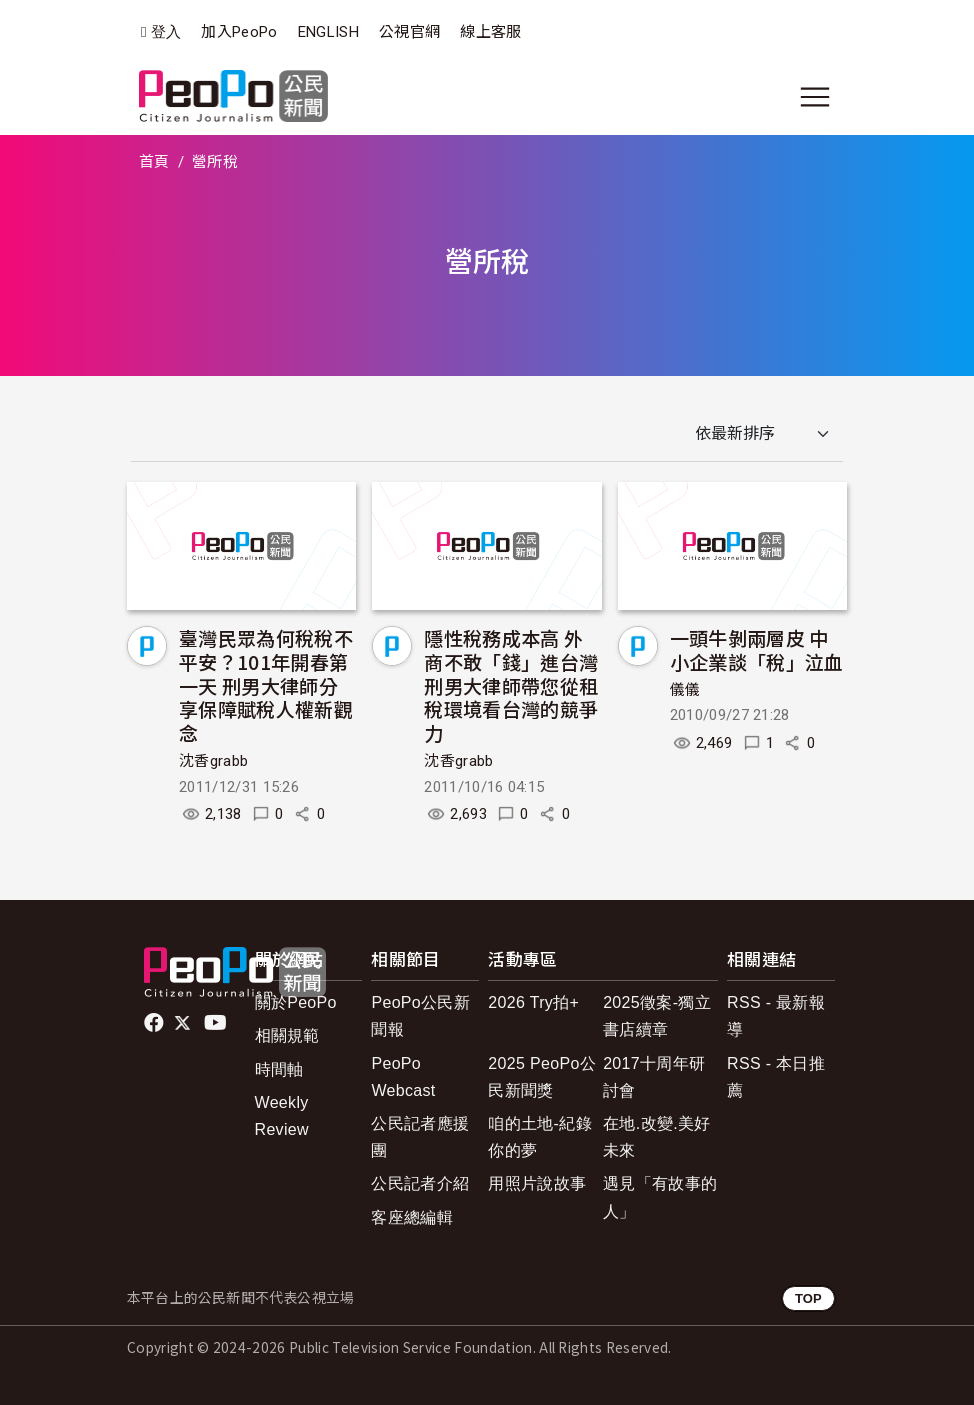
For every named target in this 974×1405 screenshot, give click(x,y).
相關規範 (287, 1035)
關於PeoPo (296, 1002)
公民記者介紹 (420, 1183)
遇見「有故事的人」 (660, 1197)
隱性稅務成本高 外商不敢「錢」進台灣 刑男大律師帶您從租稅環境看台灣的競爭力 (511, 685)
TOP (808, 1298)
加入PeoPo (239, 32)
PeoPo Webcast (403, 1077)
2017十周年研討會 (654, 1077)
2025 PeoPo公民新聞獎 (542, 1077)
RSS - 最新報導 (776, 1016)
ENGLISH (328, 32)
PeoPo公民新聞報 (420, 1016)
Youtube (217, 1023)
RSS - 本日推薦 (776, 1077)
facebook (155, 1023)
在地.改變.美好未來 (656, 1137)
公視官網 (409, 32)
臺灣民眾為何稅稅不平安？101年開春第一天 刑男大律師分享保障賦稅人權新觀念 (266, 685)
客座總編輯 (412, 1217)
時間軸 (279, 1069)
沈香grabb (213, 761)
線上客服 (490, 32)
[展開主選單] (815, 97)
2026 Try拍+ (533, 1002)
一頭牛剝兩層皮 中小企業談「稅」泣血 (757, 649)
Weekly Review (282, 1116)
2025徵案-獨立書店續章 (657, 1016)
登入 (166, 32)
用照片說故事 (537, 1183)
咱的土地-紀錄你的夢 (540, 1137)
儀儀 (685, 690)
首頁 (154, 162)
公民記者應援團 (420, 1137)
